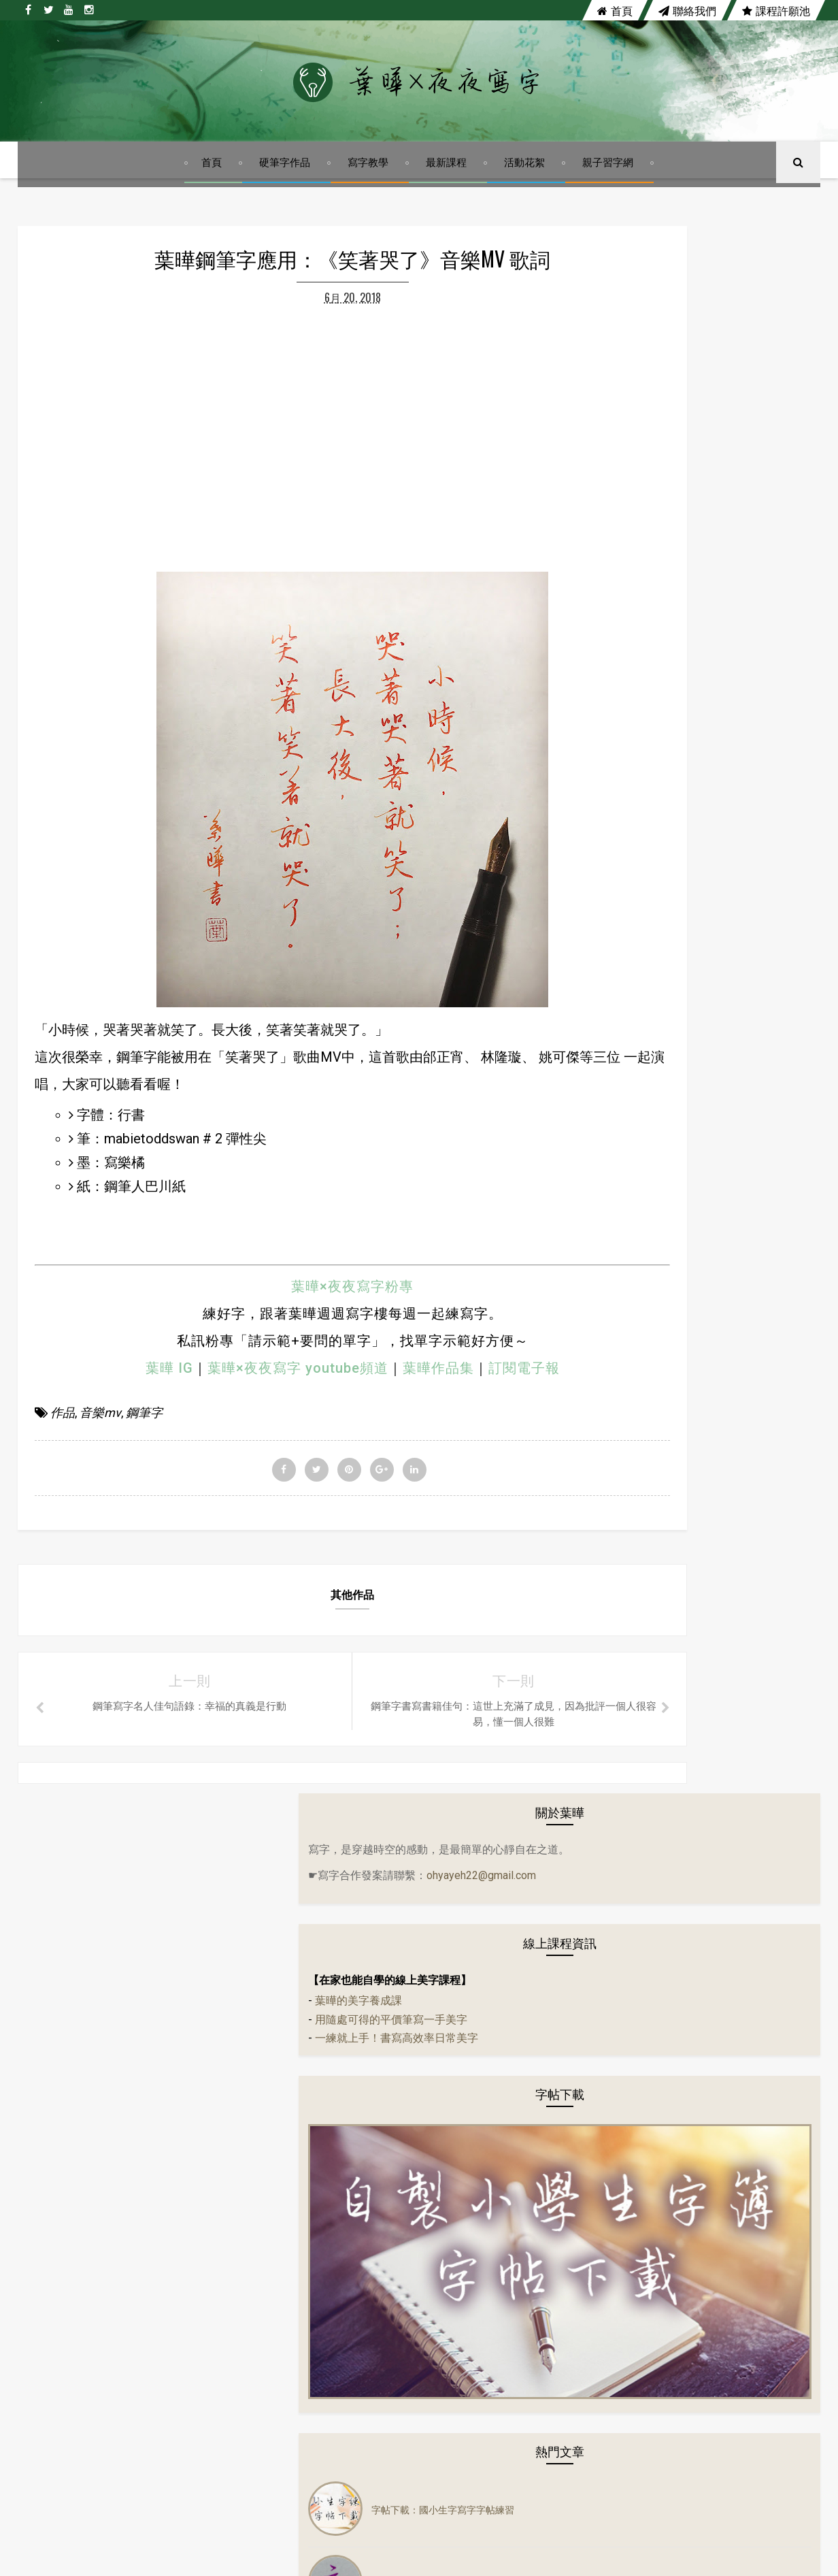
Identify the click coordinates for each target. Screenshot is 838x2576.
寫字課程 (620, 1813)
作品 (62, 1647)
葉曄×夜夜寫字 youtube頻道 (231, 1601)
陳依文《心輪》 (687, 1097)
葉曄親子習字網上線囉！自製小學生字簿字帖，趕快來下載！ (730, 1023)
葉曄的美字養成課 (641, 514)
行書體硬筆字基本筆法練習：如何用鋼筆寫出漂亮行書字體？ (730, 950)
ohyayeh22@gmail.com (646, 384)
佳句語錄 (620, 1514)
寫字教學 (370, 200)
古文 (610, 1378)
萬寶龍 (615, 1650)
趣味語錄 (620, 1868)
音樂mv (100, 1647)
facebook (277, 2145)
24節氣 (616, 1323)
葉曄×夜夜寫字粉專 (285, 1520)
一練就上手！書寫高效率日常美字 (679, 551)
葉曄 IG (103, 1601)
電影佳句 (620, 1704)
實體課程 (620, 1732)
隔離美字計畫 (629, 1677)
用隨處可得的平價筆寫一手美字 (674, 532)
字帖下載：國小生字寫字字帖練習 (725, 877)
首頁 (615, 10)
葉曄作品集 (371, 1601)
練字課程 (620, 1841)
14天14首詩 (626, 1296)
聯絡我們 (687, 10)
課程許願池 (776, 10)
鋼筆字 (144, 1647)
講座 (610, 1949)
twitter (368, 2145)
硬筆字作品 (286, 200)
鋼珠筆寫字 (625, 1895)
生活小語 (620, 1432)
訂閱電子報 (457, 1601)
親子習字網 (609, 200)
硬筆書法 (620, 1623)
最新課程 (448, 200)
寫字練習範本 (629, 1786)
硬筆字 (615, 1596)
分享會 (615, 1351)
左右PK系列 (626, 1405)
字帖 (610, 1459)
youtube (459, 2145)
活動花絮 (526, 200)
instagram (556, 2145)
